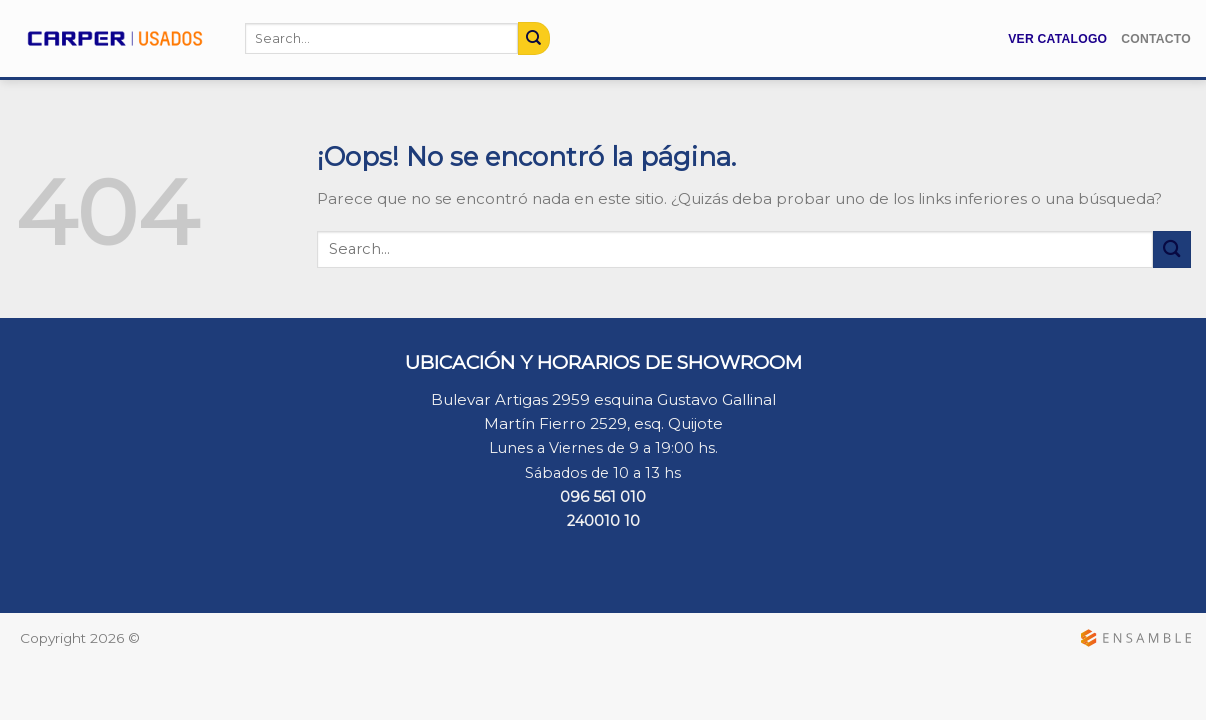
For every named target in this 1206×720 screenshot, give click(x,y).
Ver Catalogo (1057, 39)
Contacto (1156, 39)
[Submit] (534, 38)
